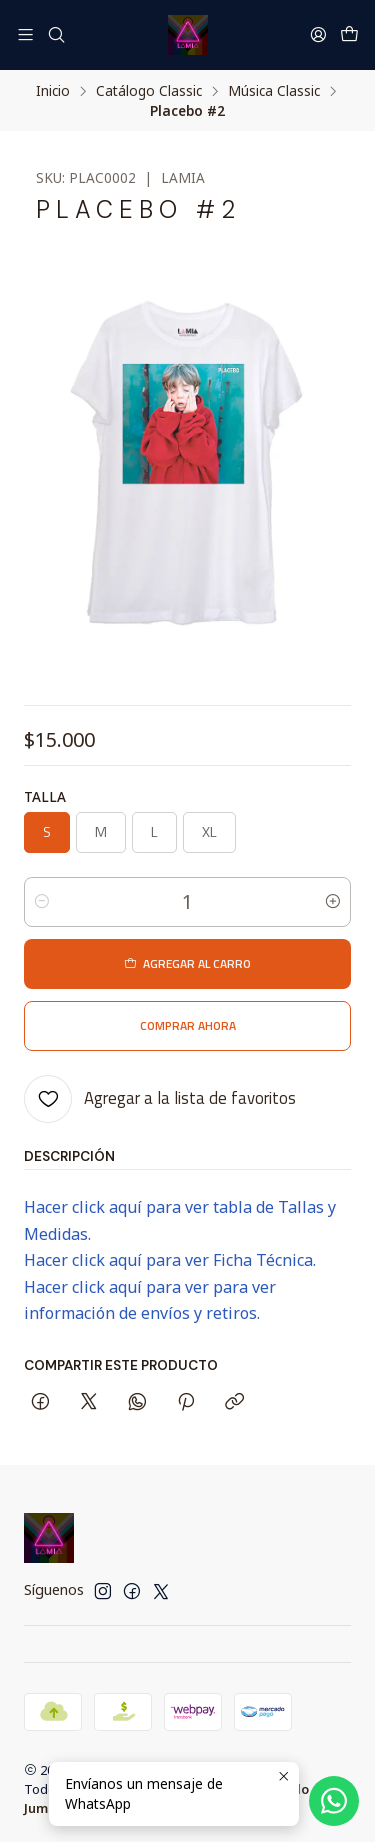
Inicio (53, 91)
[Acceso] (318, 34)
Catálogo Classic (149, 91)
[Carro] (349, 35)
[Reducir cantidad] (42, 902)
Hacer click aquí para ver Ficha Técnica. (170, 1260)
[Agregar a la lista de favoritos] (160, 1099)
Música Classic (274, 91)
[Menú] (25, 34)
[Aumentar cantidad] (333, 902)
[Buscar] (55, 34)
